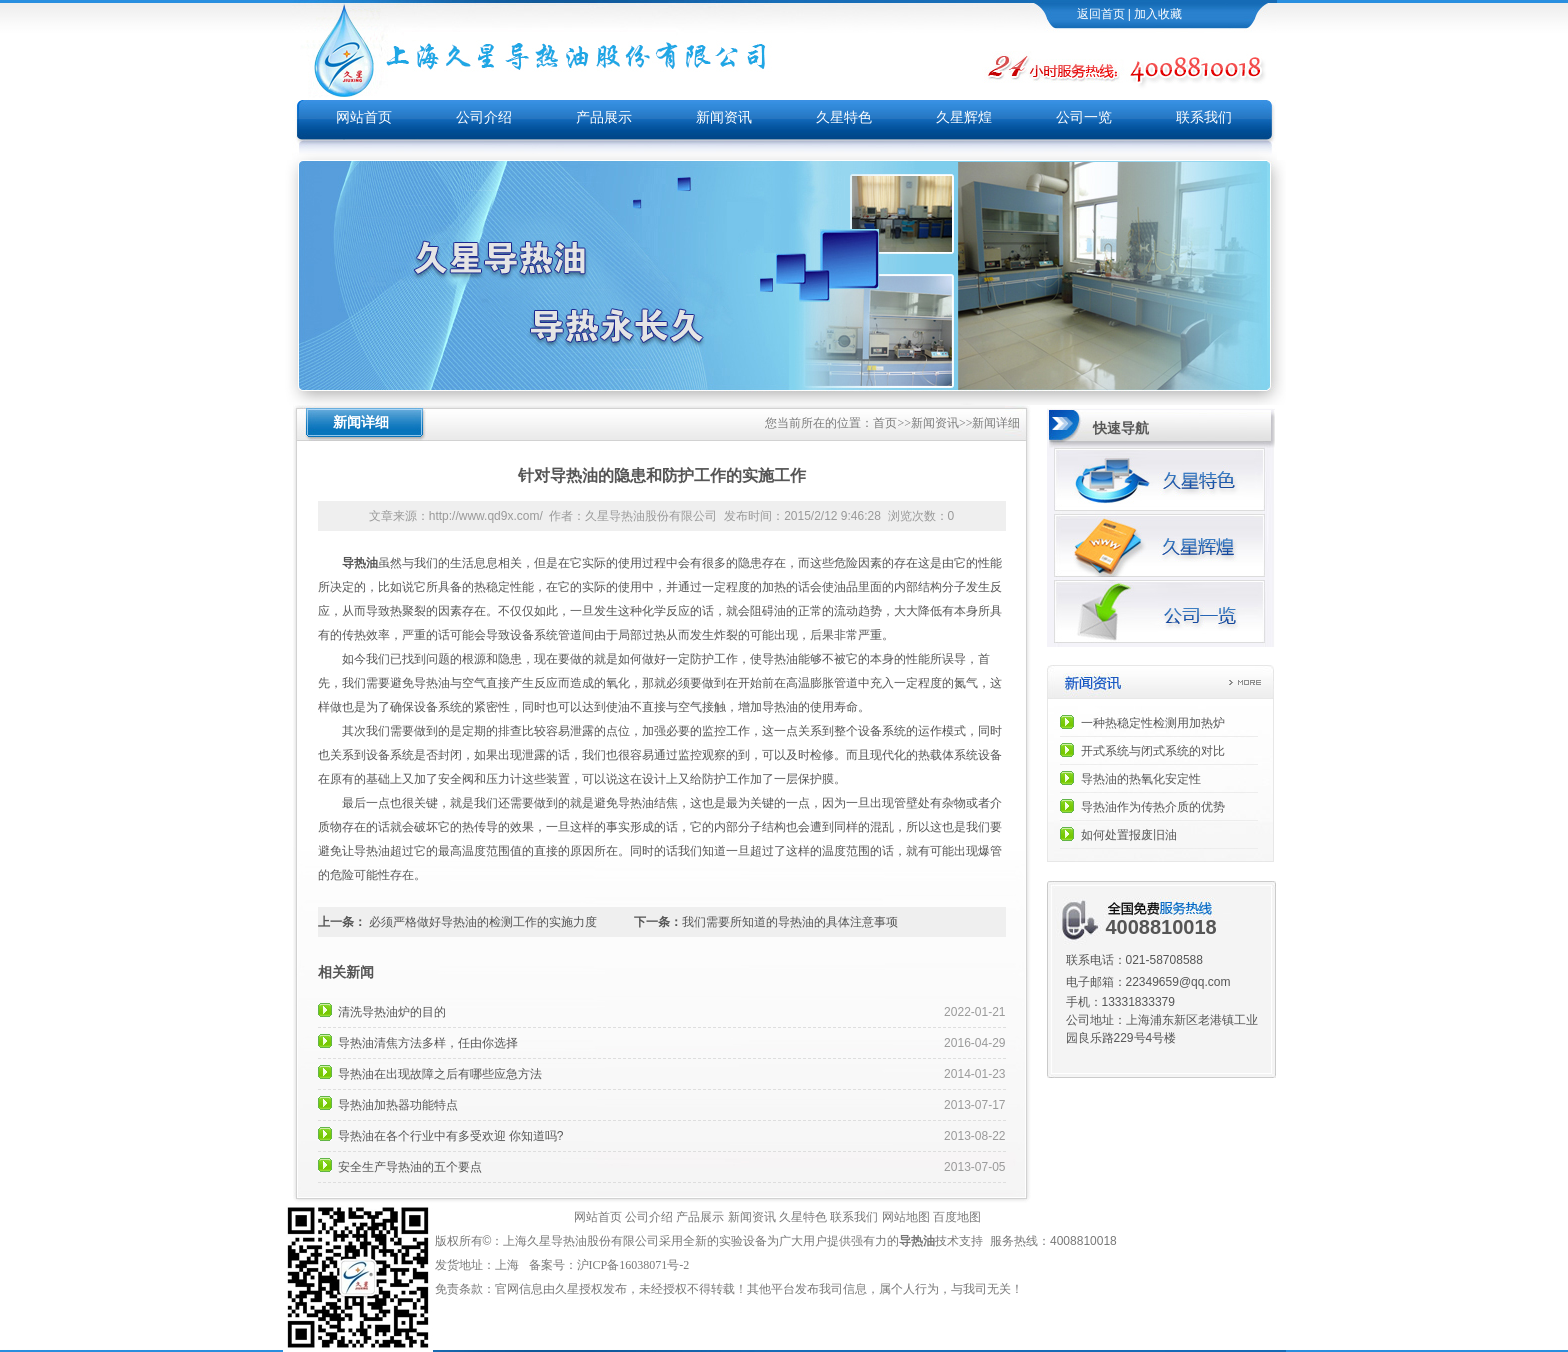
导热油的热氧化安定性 (1141, 779)
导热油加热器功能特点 (398, 1105)
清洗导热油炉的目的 (392, 1012)
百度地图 (957, 1217)
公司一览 (1084, 117)
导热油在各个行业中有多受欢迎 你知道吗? (451, 1136)
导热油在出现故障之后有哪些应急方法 (440, 1074)
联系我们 (1204, 117)
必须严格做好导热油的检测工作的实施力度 (483, 922)
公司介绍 (484, 117)
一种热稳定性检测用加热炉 (1153, 723)
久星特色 (844, 117)
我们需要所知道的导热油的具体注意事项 (790, 922)
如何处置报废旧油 (1129, 835)
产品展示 (604, 117)
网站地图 (906, 1217)
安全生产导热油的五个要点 (410, 1167)
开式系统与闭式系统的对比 (1153, 751)
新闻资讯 (724, 117)
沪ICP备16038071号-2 (635, 1265)
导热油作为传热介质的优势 (1153, 807)
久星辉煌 (964, 117)
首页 (885, 423)
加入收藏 (1158, 14)
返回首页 (1101, 14)
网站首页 (364, 117)
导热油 (917, 1241)
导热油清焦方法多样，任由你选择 (428, 1043)
